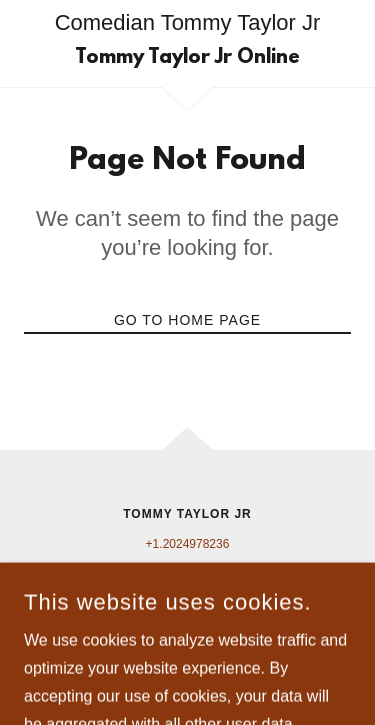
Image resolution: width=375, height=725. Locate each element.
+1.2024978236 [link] (188, 544)
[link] (187, 58)
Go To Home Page (187, 320)
